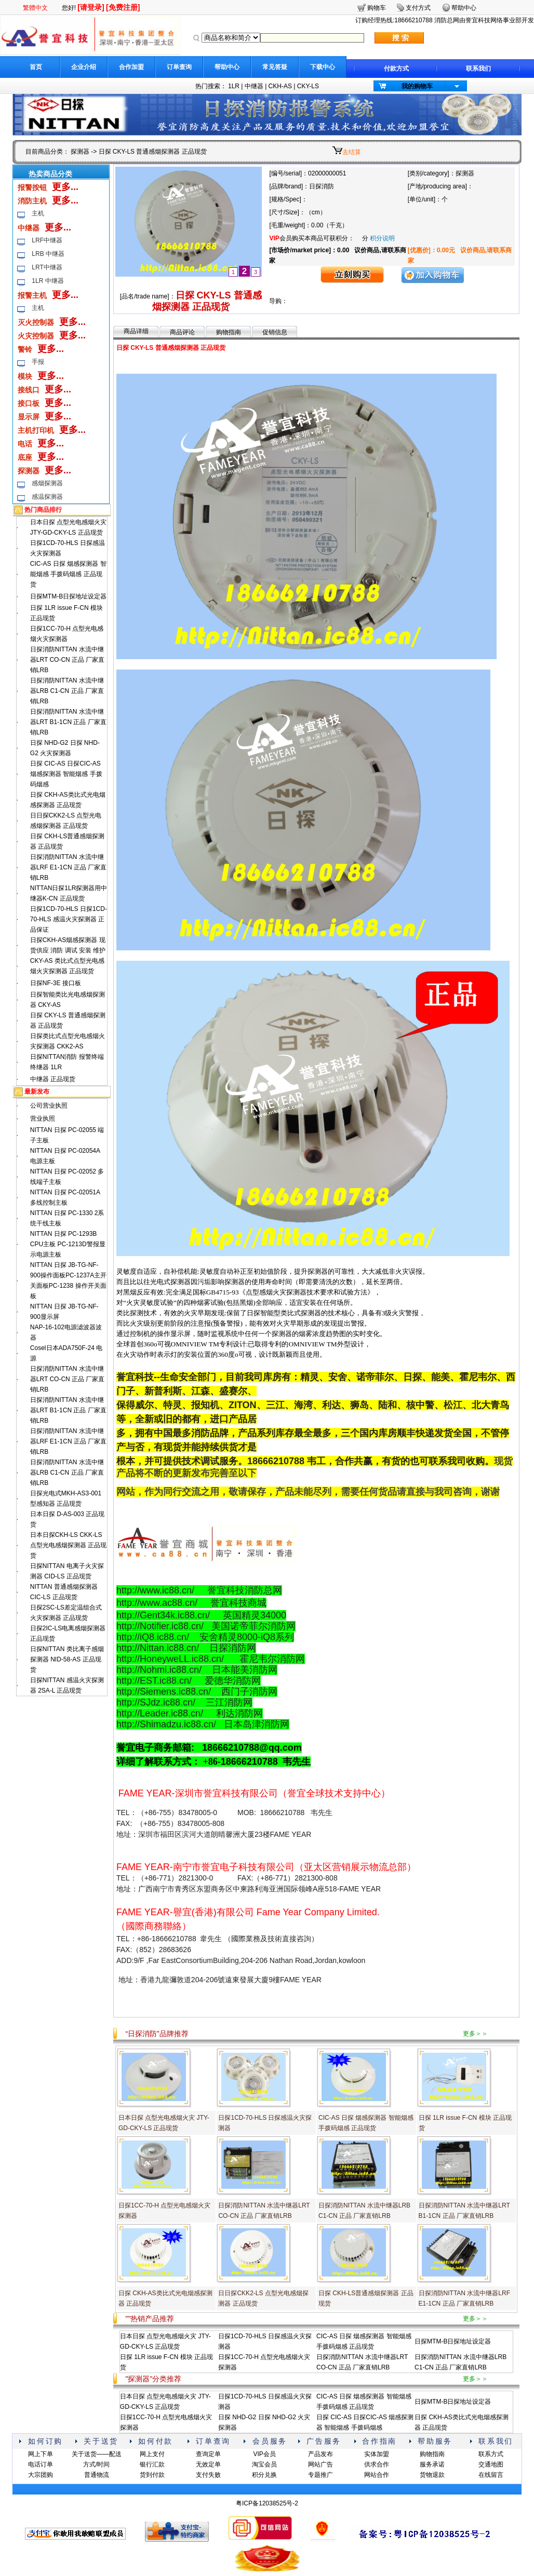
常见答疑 (274, 67)
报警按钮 (32, 187)
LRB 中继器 (48, 253)
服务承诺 (432, 2464)
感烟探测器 (47, 483)
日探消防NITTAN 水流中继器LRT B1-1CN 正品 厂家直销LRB (68, 722)
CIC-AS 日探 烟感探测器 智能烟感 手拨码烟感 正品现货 (68, 574)
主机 (38, 213)
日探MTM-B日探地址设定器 (68, 596)
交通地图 (490, 2464)
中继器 (254, 86)
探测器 (80, 151)
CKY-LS (308, 86)
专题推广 (320, 2474)
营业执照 (42, 1118)
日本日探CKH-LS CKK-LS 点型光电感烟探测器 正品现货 (68, 1545)
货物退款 (432, 2474)
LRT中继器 (47, 267)
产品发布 (320, 2454)
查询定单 (208, 2454)
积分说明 (382, 238)
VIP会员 (264, 2454)
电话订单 (40, 2464)
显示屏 (28, 417)
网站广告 (320, 2464)
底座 (25, 457)
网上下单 (40, 2454)
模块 (25, 376)
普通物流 (96, 2474)
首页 (36, 67)
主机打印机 (36, 430)
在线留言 (490, 2474)
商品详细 (136, 331)
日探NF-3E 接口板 (55, 983)
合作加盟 (131, 67)
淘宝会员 (264, 2464)
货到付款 (152, 2474)
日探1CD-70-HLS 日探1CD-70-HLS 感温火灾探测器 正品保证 (68, 919)
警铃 (25, 349)
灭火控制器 (36, 322)
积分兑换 (264, 2474)
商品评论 (182, 332)
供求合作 (376, 2464)
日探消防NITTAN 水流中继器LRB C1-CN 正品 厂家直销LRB (67, 691)
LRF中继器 (47, 240)
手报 (38, 361)
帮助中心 (227, 67)
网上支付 (152, 2454)
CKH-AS (280, 86)
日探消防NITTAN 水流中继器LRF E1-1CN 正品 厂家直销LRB (68, 867)
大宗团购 (40, 2474)
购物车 (376, 7)
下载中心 (322, 67)
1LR (233, 86)
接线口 (28, 390)
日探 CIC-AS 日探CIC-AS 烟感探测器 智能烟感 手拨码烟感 (66, 774)
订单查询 (179, 67)
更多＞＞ (475, 2033)
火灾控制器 (36, 336)
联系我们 (478, 68)
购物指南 (228, 332)
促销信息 (274, 332)
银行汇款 (152, 2464)
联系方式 (490, 2454)
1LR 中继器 (47, 280)
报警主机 (32, 295)
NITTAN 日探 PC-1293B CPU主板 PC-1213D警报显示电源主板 (67, 1244)
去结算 (351, 152)
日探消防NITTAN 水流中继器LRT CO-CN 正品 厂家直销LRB (67, 660)
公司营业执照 (49, 1105)
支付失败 (208, 2474)
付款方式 (396, 68)
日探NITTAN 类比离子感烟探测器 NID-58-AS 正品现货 (67, 1659)
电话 (25, 444)
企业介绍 (83, 67)
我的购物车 (417, 86)
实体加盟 (376, 2454)
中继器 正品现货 (52, 1079)
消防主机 (32, 201)
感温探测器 (47, 496)
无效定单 (208, 2464)
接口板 (28, 403)
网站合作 (376, 2474)
